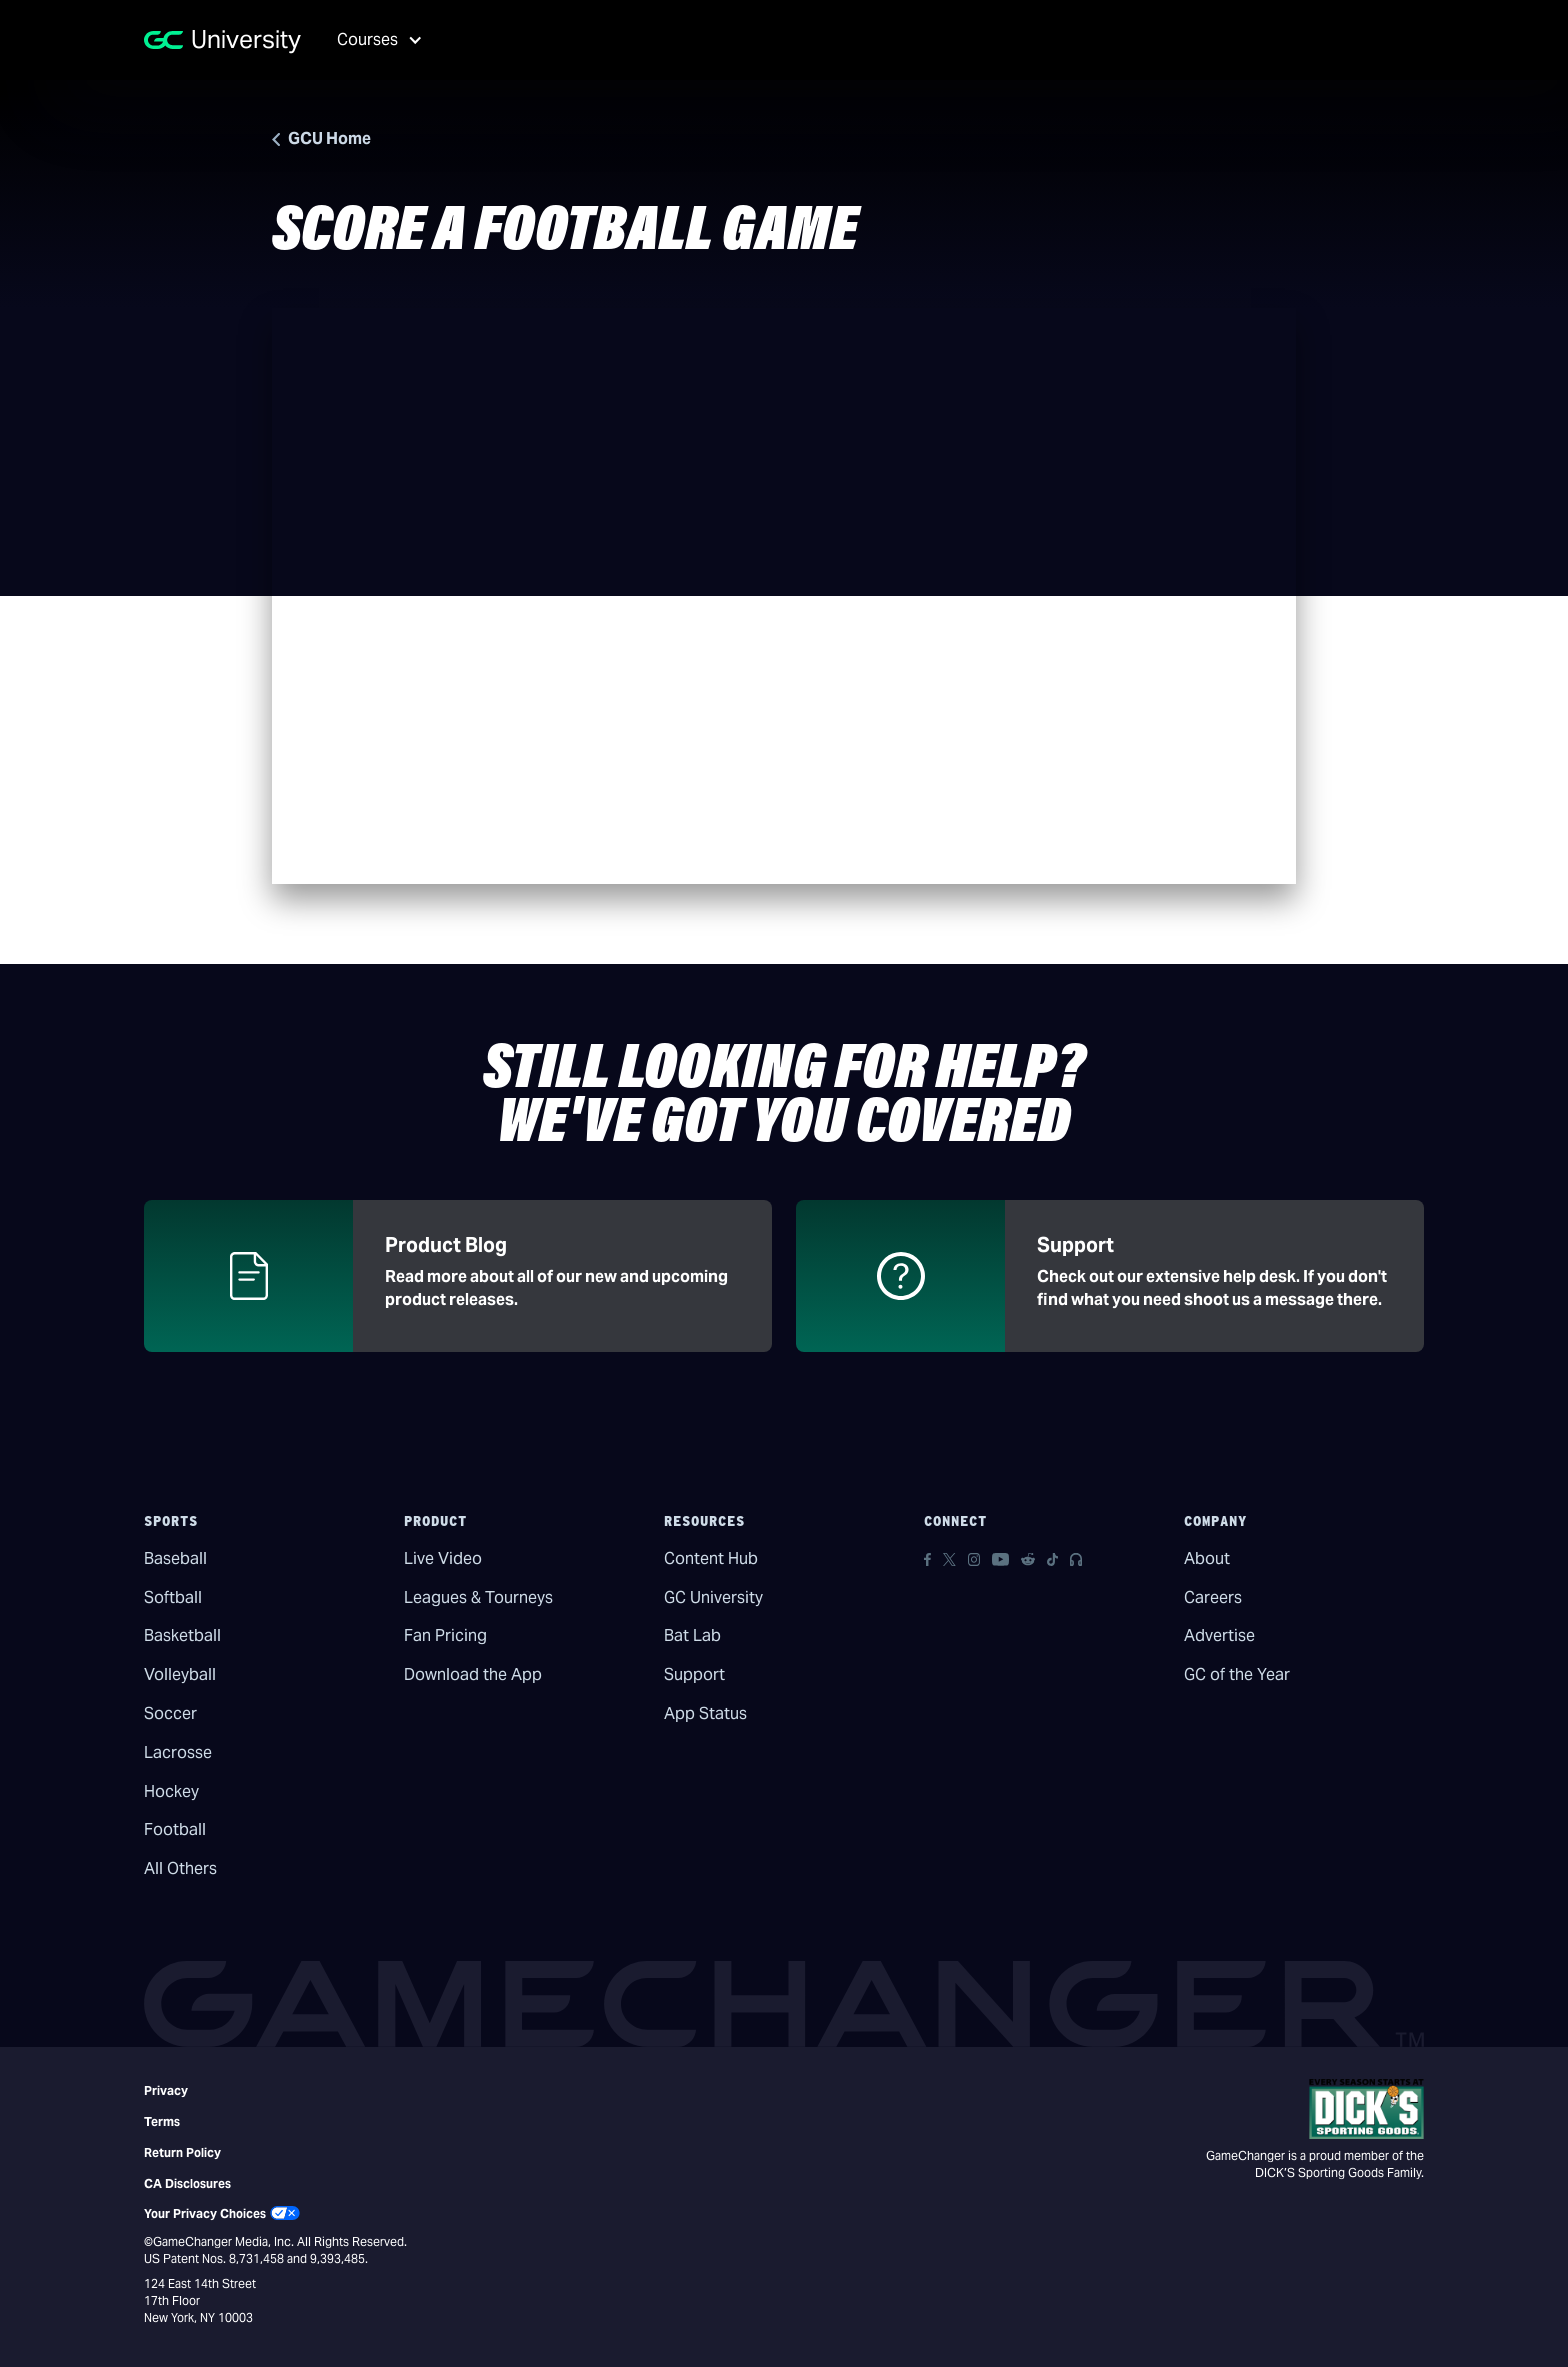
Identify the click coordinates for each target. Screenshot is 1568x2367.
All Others (180, 1868)
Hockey (171, 1791)
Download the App (473, 1674)
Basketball (182, 1635)
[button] (372, 40)
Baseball (175, 1558)
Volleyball (180, 1674)
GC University (713, 1597)
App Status (705, 1713)
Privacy (166, 2090)
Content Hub (711, 1558)
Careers (1213, 1597)
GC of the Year (1237, 1674)
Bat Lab (692, 1635)
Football (175, 1829)
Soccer (170, 1713)
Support (694, 1674)
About (1207, 1558)
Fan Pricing (445, 1635)
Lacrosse (178, 1752)
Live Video (443, 1558)
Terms (162, 2121)
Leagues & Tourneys (478, 1597)
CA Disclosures (187, 2183)
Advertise (1219, 1635)
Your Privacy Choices (205, 2213)
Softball (173, 1597)
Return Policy (182, 2152)
